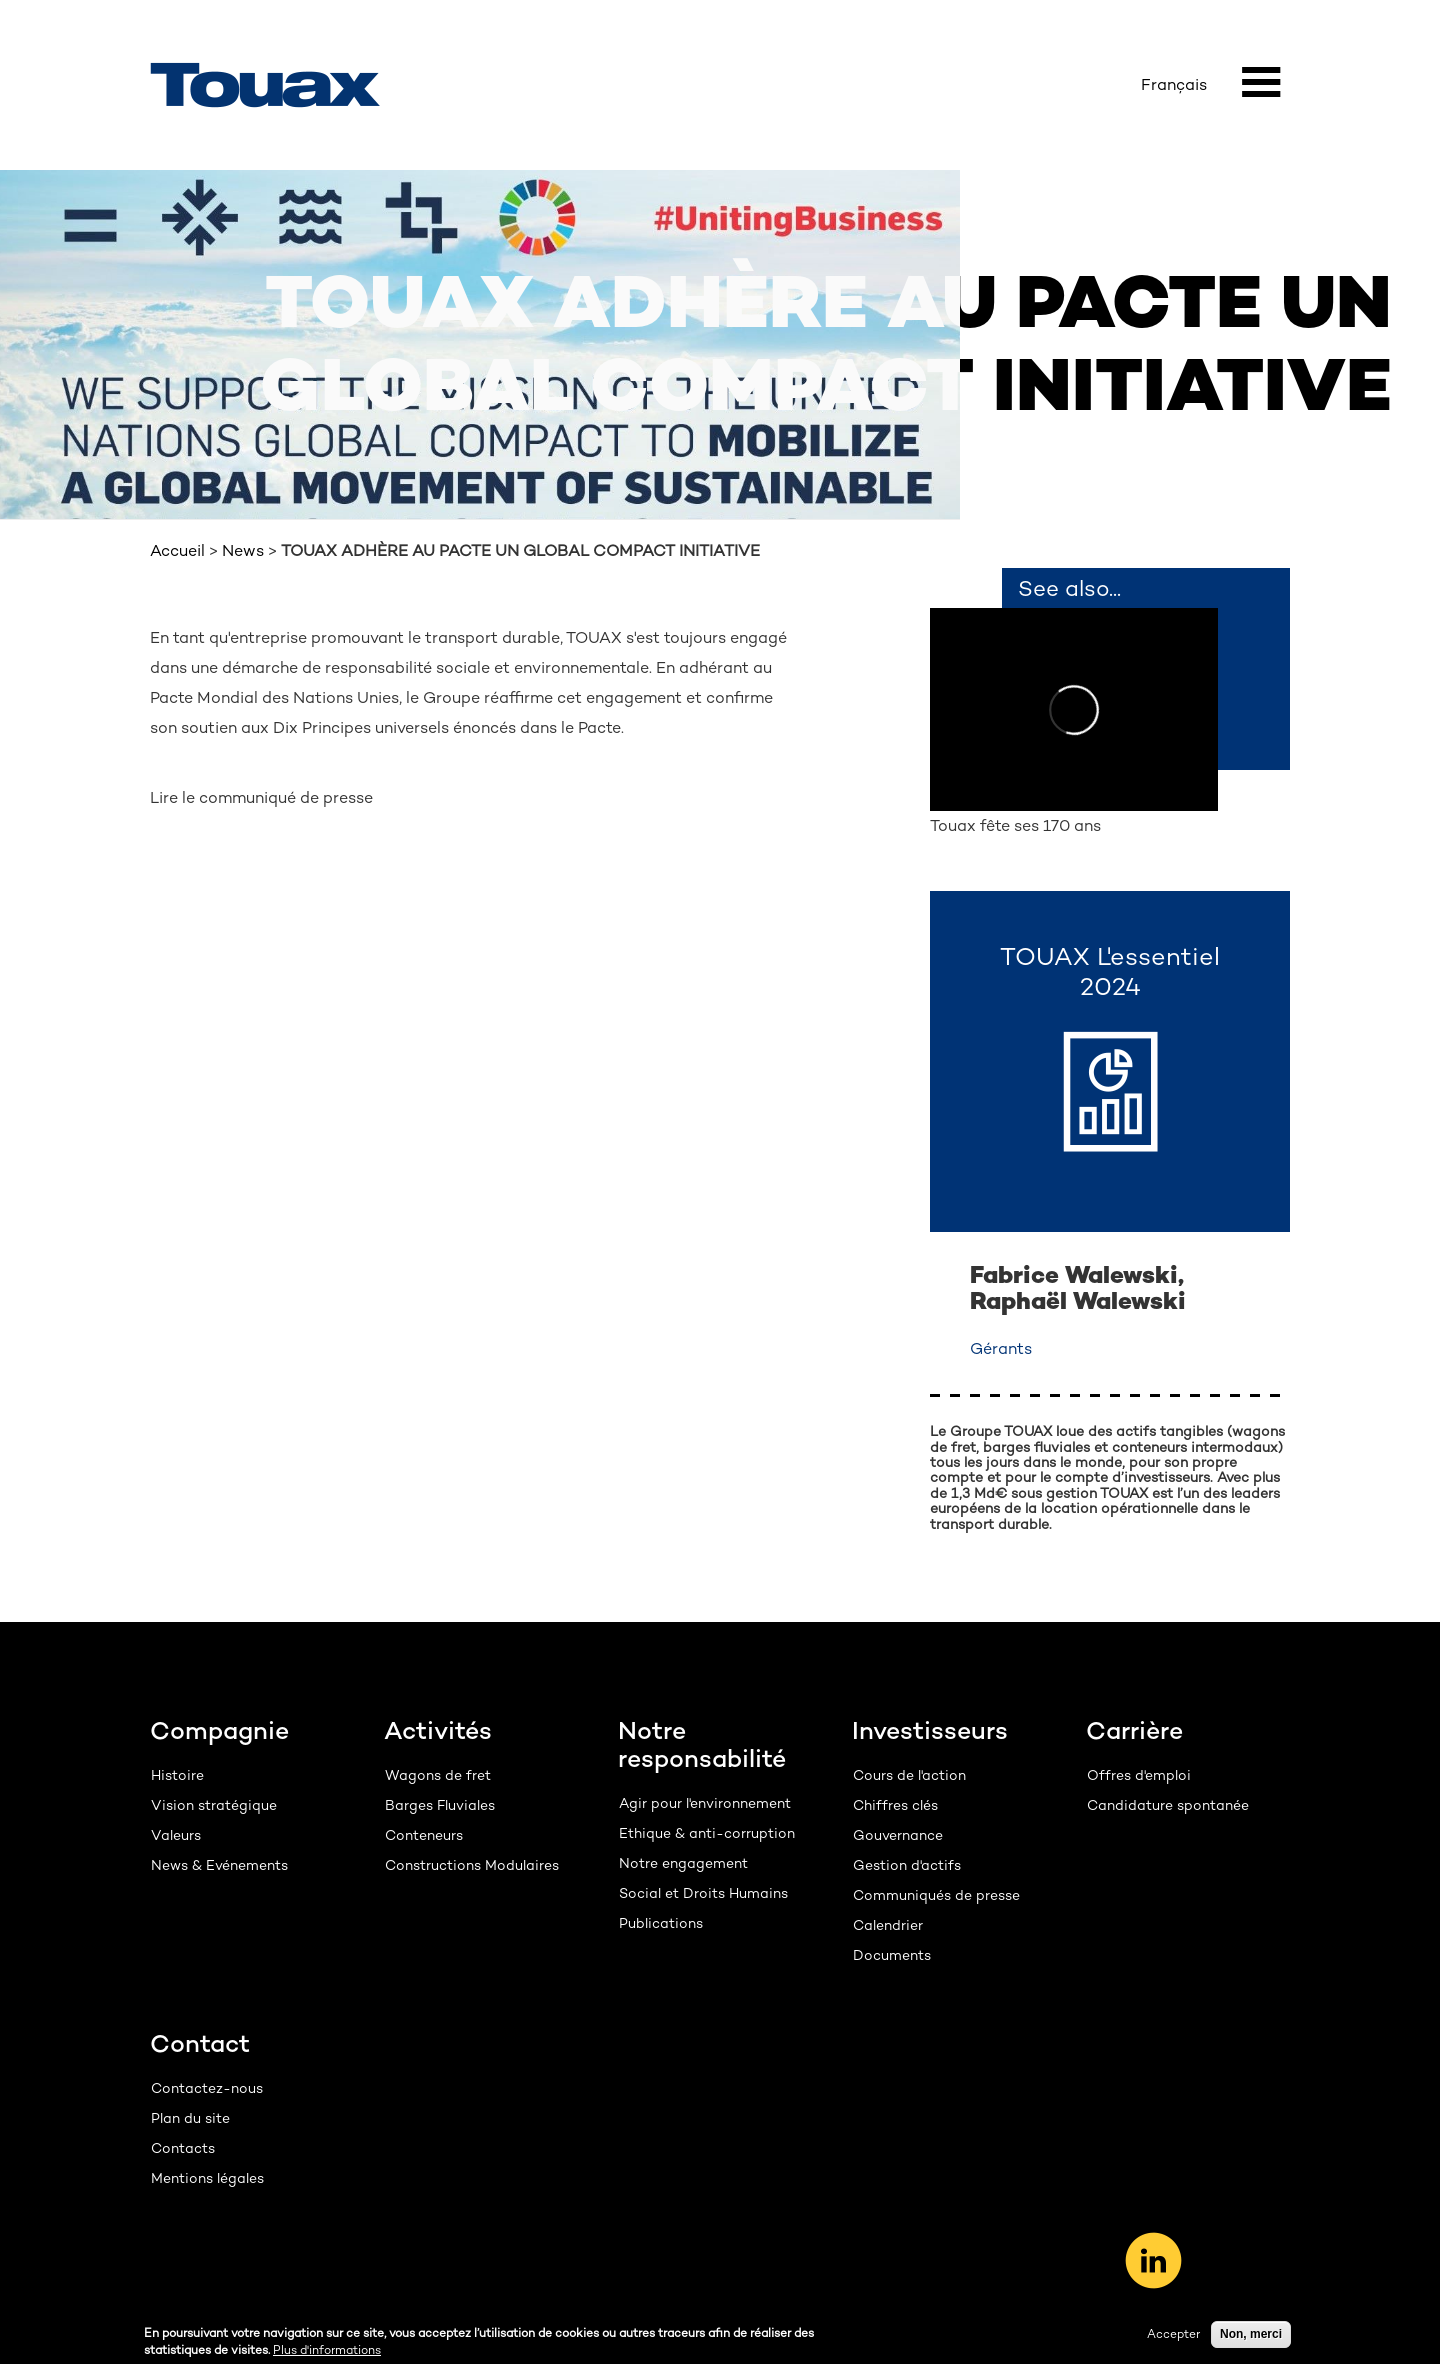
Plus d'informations (327, 2353)
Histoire (177, 1775)
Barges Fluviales (440, 1805)
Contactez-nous (207, 2088)
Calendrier (888, 1925)
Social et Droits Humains (703, 1893)
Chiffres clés (895, 1805)
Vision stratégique (214, 1805)
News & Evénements (219, 1865)
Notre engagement (683, 1863)
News (243, 550)
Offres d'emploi (1139, 1775)
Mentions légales (207, 2178)
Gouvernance (898, 1835)
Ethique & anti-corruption (707, 1833)
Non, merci (1251, 2337)
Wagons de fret (438, 1775)
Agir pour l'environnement (705, 1803)
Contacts (183, 2148)
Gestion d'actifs (907, 1865)
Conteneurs (424, 1835)
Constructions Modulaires (472, 1865)
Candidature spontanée (1168, 1805)
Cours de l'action (909, 1775)
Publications (661, 1923)
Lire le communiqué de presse (261, 797)
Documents (892, 1955)
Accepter (1173, 2337)
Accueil (177, 550)
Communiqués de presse (936, 1895)
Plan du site (190, 2118)
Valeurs (176, 1835)
